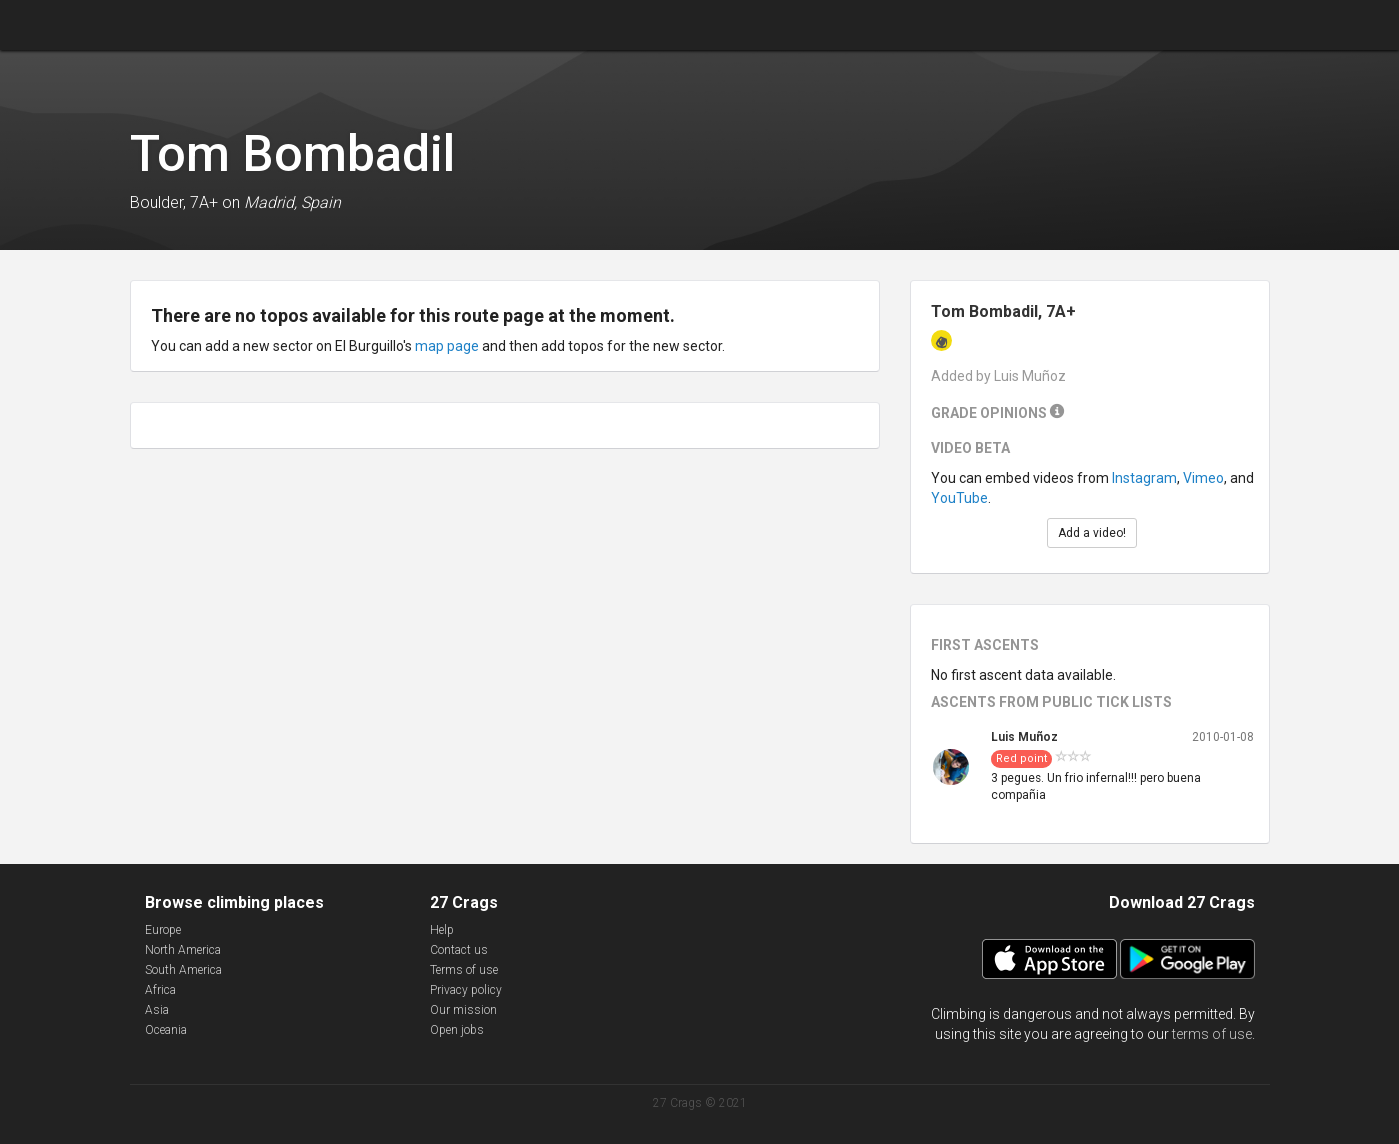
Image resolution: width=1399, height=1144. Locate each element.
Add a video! (1092, 533)
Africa (160, 990)
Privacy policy (466, 990)
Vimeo (1203, 478)
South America (183, 970)
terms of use (1212, 1034)
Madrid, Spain (292, 202)
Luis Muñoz (1024, 737)
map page (447, 346)
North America (183, 950)
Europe (163, 930)
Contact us (459, 950)
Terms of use (464, 970)
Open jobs (457, 1030)
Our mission (463, 1010)
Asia (157, 1010)
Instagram (1144, 478)
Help (442, 930)
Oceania (166, 1030)
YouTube (959, 498)
